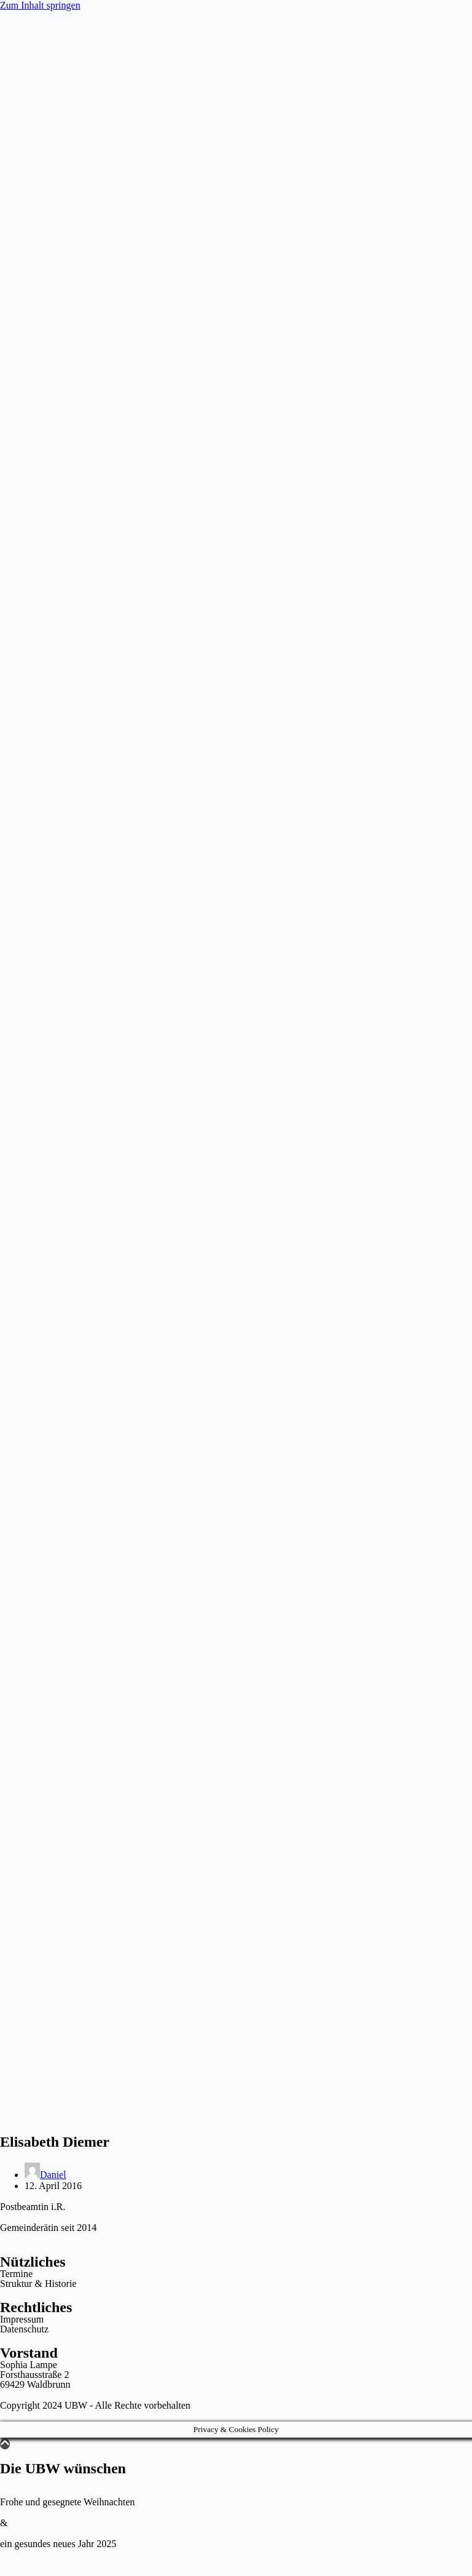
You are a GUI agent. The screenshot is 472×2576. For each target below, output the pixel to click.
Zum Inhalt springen (40, 5)
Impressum (22, 2319)
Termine (16, 2273)
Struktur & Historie (38, 2283)
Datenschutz (24, 2329)
